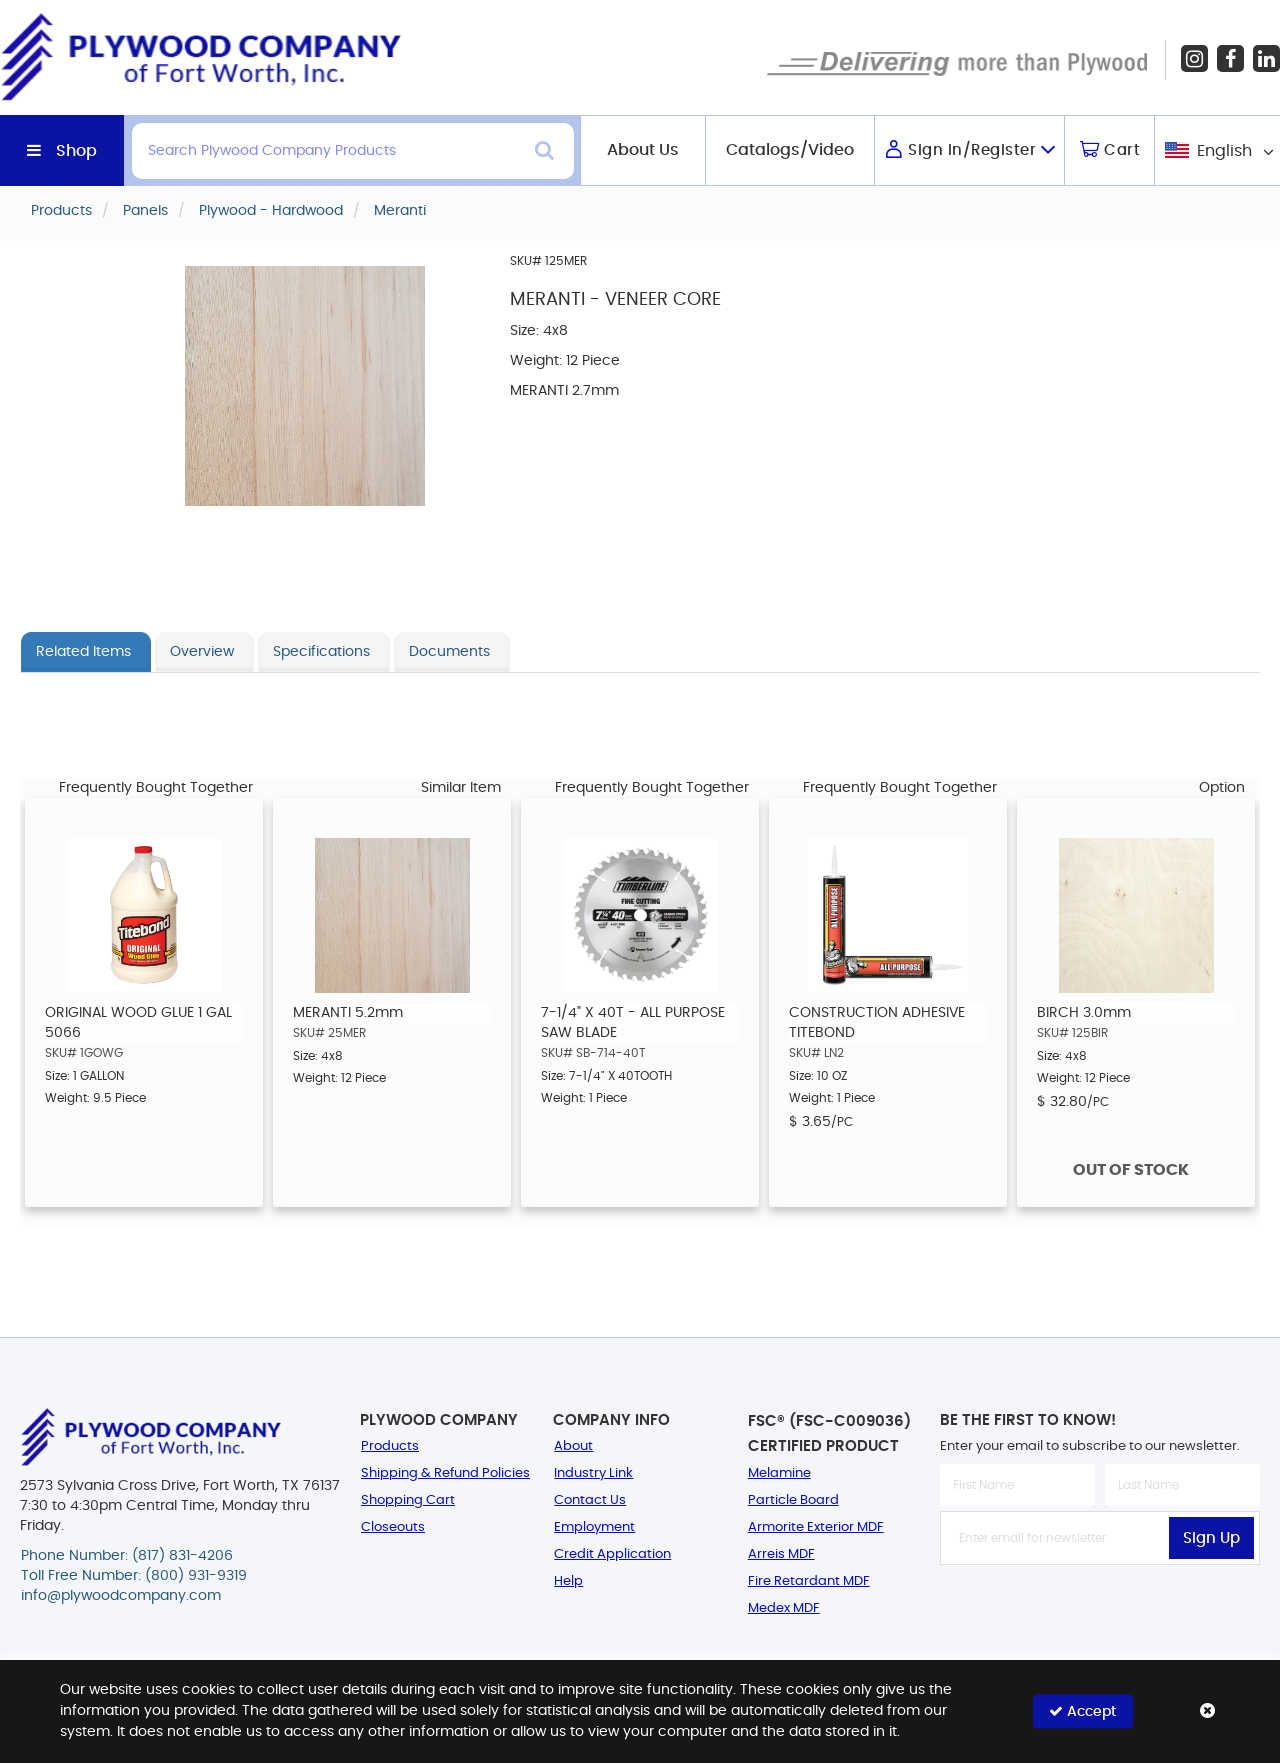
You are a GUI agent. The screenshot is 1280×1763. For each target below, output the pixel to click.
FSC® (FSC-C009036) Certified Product (829, 1434)
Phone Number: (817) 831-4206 (127, 1556)
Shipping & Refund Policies (445, 1473)
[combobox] (1217, 150)
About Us (643, 150)
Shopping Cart (408, 1500)
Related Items (83, 652)
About (573, 1446)
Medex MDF (784, 1608)
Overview (202, 652)
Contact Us (590, 1500)
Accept (1082, 1711)
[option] (144, 1002)
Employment (594, 1527)
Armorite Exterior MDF (816, 1527)
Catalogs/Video (790, 150)
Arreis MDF (781, 1554)
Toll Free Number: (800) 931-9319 (134, 1576)
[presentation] (1100, 1609)
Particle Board (793, 1500)
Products (390, 1446)
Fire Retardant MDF (809, 1581)
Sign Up (1211, 1538)
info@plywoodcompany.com (121, 1596)
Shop (76, 151)
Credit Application (612, 1554)
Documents (449, 652)
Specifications (321, 652)
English (1224, 151)
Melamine (779, 1473)
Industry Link (593, 1473)
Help (568, 1581)
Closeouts (393, 1527)
